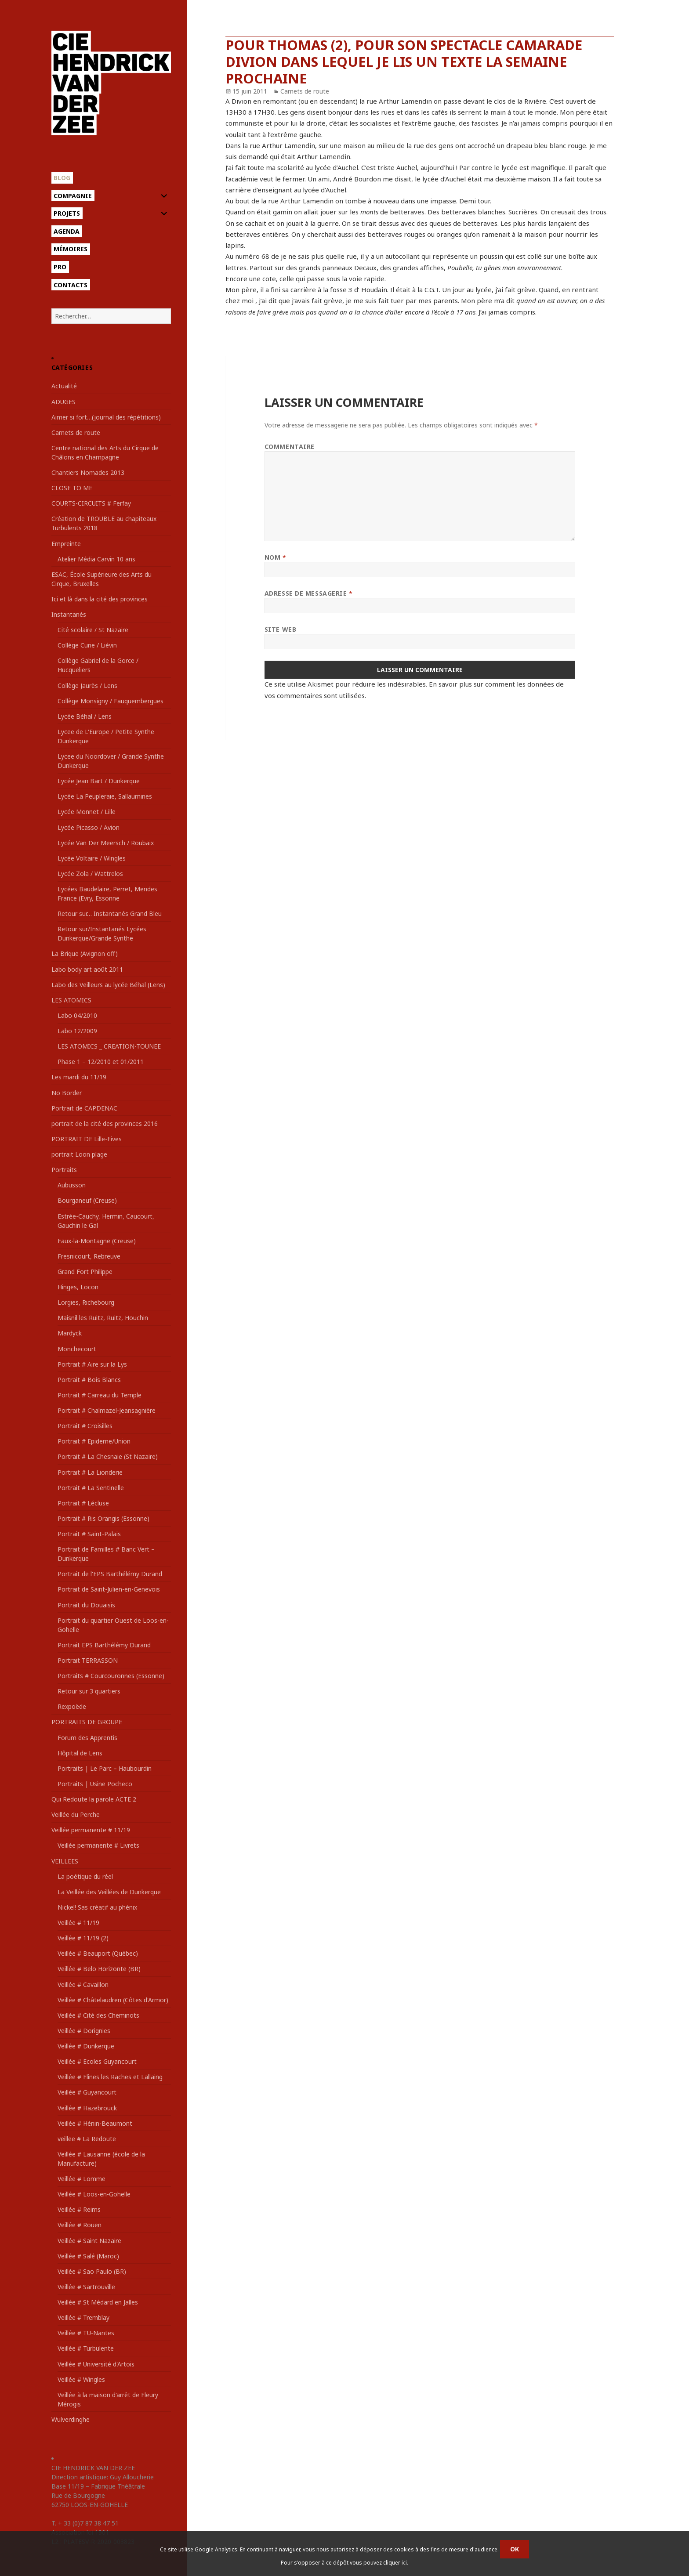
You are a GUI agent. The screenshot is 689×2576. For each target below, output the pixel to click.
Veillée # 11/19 (78, 1922)
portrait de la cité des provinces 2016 (104, 1123)
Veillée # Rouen (80, 2225)
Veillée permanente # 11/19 (90, 1830)
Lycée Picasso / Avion (89, 827)
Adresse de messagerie (309, 593)
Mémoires (70, 249)
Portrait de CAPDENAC (84, 1108)
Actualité (64, 386)
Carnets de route (75, 432)
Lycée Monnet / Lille (87, 811)
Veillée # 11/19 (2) (83, 1938)
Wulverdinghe (70, 2419)
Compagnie (73, 196)
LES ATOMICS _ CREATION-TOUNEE (109, 1046)
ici (404, 2562)
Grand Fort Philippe (85, 1271)
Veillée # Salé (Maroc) (88, 2256)
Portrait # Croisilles (85, 1426)
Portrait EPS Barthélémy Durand (104, 1645)
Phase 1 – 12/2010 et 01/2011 (101, 1061)
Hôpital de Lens (80, 1753)
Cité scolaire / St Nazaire (93, 630)
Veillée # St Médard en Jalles (98, 2302)
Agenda (67, 231)
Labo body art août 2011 (87, 969)
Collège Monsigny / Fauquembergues (110, 701)
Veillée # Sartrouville (86, 2287)
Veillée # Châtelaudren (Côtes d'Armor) (113, 2000)
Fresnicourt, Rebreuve (89, 1256)
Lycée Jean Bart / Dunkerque (99, 781)
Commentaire (290, 446)
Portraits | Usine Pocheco (95, 1784)
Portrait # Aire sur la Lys (92, 1364)
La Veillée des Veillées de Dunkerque (109, 1892)
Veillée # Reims (79, 2209)
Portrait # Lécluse (83, 1503)
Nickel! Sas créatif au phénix (97, 1907)
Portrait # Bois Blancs (89, 1379)
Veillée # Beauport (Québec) (98, 1953)
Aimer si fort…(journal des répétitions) (106, 417)
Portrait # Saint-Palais (89, 1534)
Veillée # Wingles (81, 2379)
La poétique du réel (85, 1876)
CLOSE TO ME (71, 488)
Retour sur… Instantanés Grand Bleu (110, 913)
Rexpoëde (72, 1706)
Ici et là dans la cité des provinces (99, 599)
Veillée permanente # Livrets (98, 1845)
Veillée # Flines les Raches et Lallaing (110, 2077)
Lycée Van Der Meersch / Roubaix (106, 843)
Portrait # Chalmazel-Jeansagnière (107, 1410)
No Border (66, 1093)
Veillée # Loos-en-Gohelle (94, 2194)
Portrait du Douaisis (86, 1605)
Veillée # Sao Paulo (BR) (92, 2271)
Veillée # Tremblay (83, 2317)
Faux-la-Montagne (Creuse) (97, 1241)
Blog (62, 178)
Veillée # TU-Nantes (86, 2333)
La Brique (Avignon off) (84, 953)
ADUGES (63, 402)
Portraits (64, 1169)
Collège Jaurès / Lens (87, 685)
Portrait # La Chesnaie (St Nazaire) (108, 1456)
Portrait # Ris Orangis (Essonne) (103, 1518)
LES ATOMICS (71, 1000)
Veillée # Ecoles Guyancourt (97, 2061)
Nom (275, 557)
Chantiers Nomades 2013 (87, 472)
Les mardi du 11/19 (78, 1077)
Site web (280, 629)
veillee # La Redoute (87, 2139)
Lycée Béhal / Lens (85, 716)
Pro (60, 267)
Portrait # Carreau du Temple (99, 1395)
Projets (67, 213)
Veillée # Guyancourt (87, 2092)
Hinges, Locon (78, 1287)
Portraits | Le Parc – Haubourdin (105, 1768)
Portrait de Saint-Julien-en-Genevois (109, 1589)
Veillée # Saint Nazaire (89, 2240)
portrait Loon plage (79, 1154)
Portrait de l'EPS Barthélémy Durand (110, 1574)
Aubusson (72, 1185)
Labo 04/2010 (77, 1015)
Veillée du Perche (75, 1814)
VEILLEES (64, 1861)
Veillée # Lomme (81, 2178)
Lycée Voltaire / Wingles (92, 858)
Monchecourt (77, 1349)
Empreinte (66, 543)
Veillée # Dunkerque (86, 2046)
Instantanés (68, 614)
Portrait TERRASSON (88, 1660)
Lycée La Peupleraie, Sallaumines (105, 796)
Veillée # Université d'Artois (96, 2364)
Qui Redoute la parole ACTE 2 (93, 1799)
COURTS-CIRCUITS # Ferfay (91, 503)
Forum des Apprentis (87, 1737)
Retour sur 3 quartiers (89, 1691)
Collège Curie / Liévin (87, 645)
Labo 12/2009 (77, 1031)
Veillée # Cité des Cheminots (98, 2015)
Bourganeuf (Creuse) (87, 1200)
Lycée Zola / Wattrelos (90, 873)
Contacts (70, 285)
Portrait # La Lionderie (90, 1472)
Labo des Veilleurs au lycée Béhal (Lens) (108, 984)
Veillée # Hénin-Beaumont (95, 2123)
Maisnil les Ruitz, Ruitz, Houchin (103, 1317)
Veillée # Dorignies (84, 2030)
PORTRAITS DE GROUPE (86, 1722)
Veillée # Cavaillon (83, 1984)
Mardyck (70, 1333)
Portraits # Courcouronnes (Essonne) (111, 1676)
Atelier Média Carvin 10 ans (96, 559)
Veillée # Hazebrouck (87, 2108)
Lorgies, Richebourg (86, 1302)
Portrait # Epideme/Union (94, 1441)
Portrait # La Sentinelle (91, 1487)
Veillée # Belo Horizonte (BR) (99, 1969)
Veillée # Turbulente (86, 2348)
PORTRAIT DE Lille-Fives (86, 1139)
